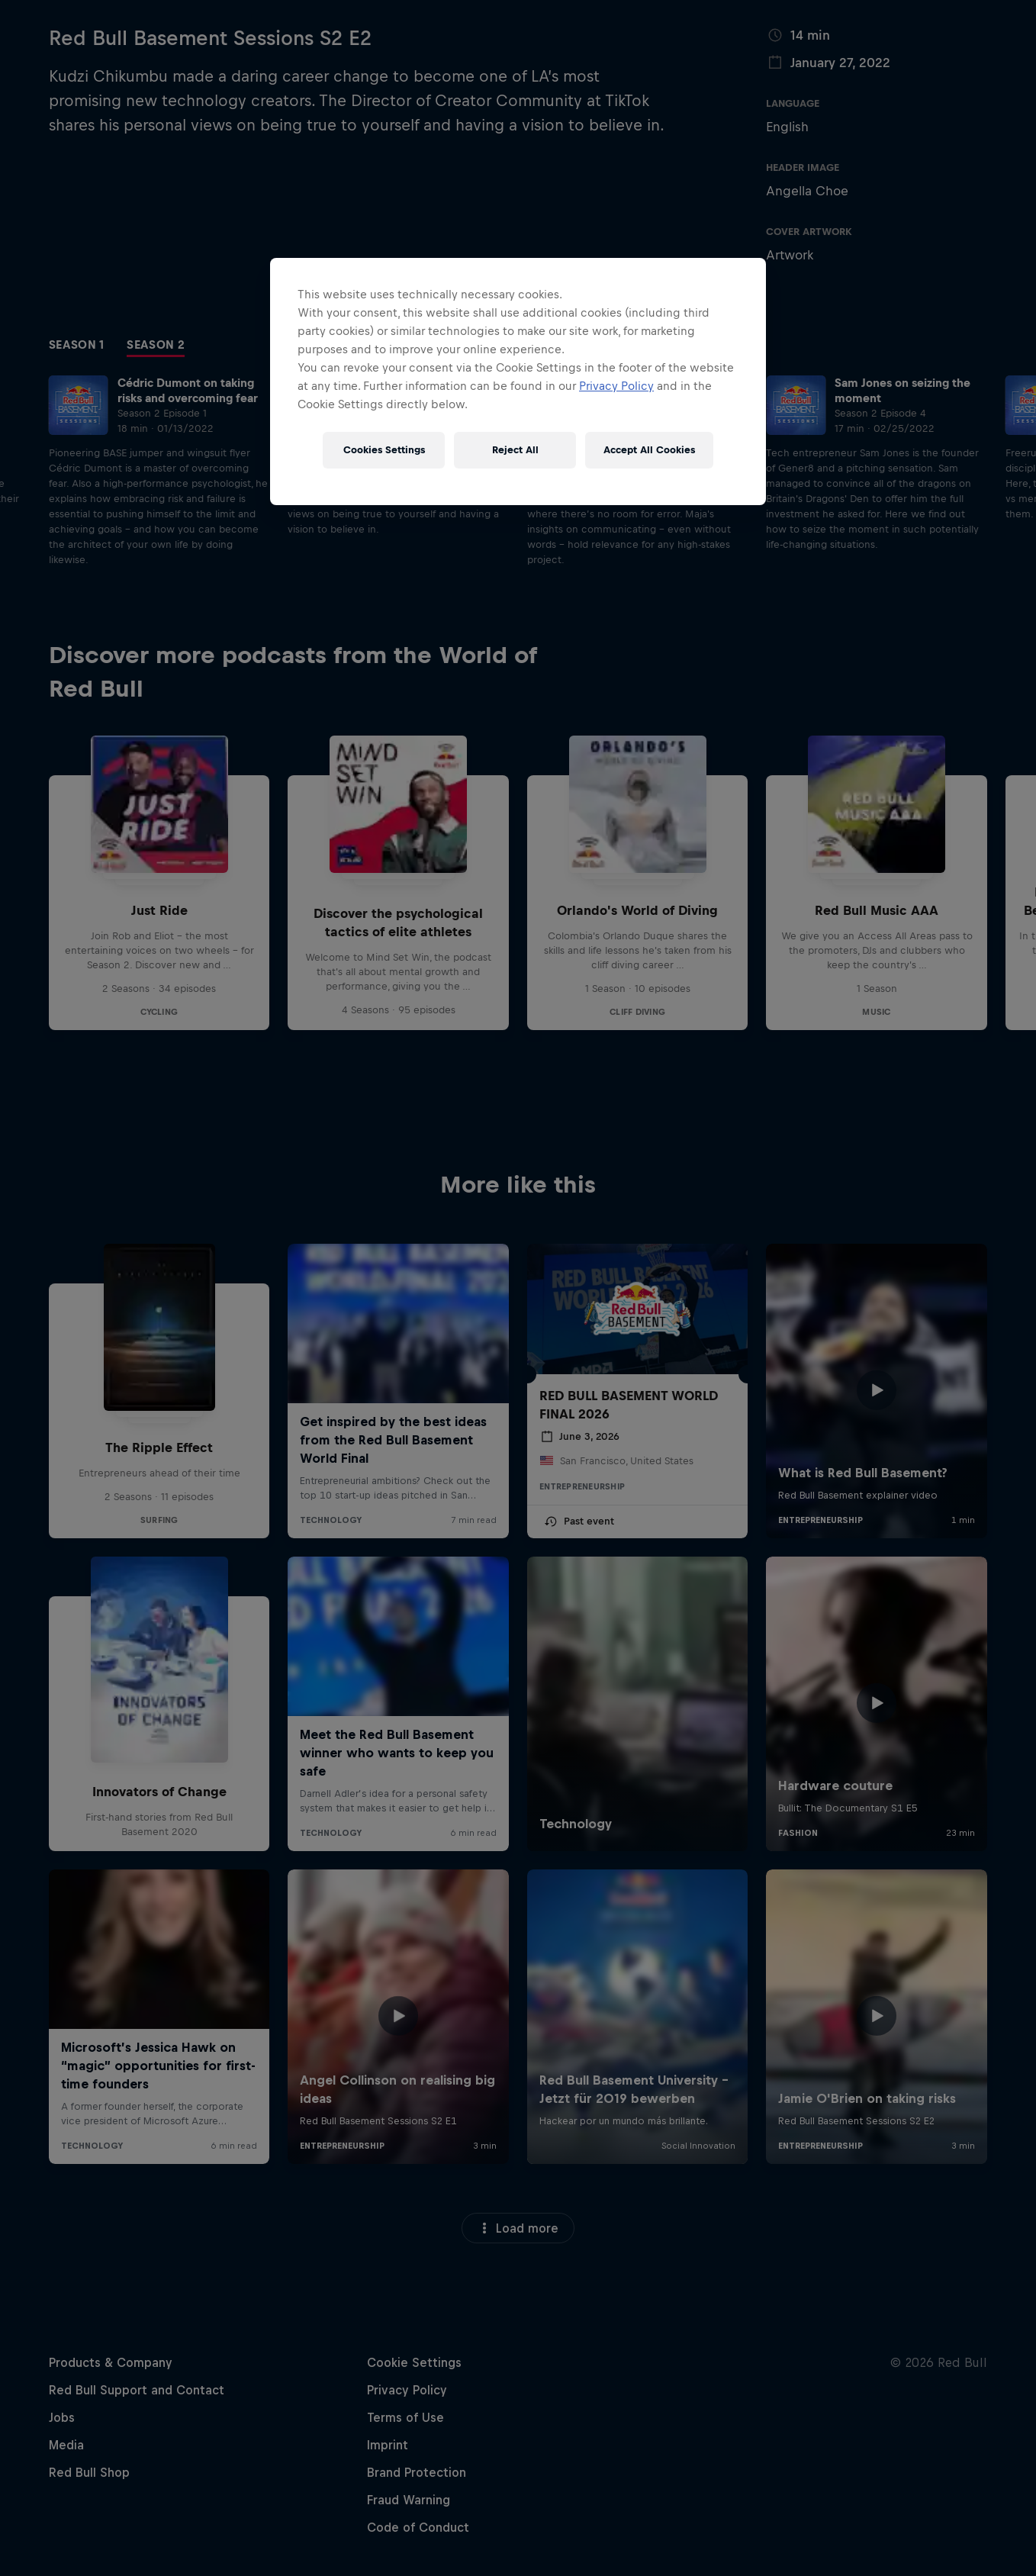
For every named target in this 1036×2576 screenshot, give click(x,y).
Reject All (515, 450)
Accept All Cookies (649, 450)
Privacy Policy (616, 385)
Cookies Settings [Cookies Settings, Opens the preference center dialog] (384, 450)
